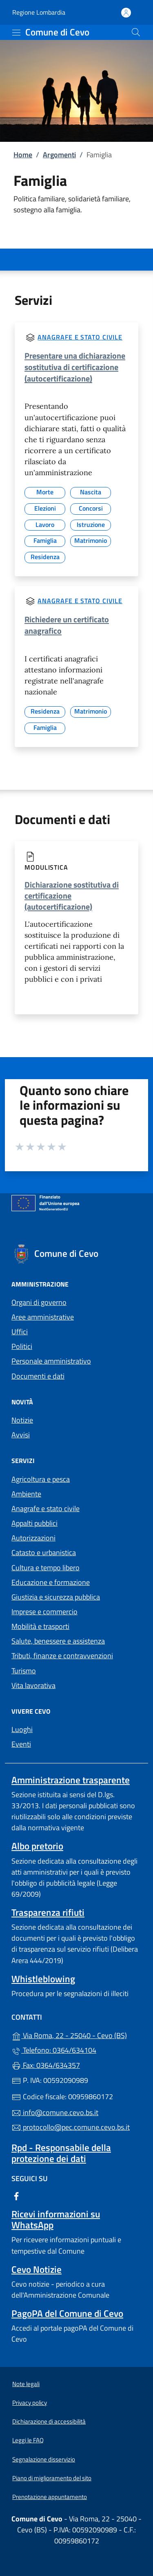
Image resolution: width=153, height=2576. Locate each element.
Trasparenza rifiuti (47, 1912)
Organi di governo (39, 1302)
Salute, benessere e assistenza (58, 1640)
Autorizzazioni (33, 1537)
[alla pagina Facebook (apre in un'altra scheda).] (16, 2195)
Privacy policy (29, 2402)
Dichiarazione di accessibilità (49, 2421)
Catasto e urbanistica (43, 1552)
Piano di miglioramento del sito (51, 2478)
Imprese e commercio (44, 1611)
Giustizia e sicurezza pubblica (55, 1596)
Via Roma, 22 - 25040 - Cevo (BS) (76, 2034)
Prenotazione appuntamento (49, 2496)
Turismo (23, 1670)
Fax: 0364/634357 (45, 2065)
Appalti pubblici (34, 1523)
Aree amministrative (42, 1316)
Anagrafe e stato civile (80, 337)
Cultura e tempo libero (45, 1567)
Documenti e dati (37, 1376)
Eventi (21, 1744)
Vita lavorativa (33, 1685)
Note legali (26, 2384)
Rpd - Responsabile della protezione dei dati (61, 2153)
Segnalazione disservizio (43, 2459)
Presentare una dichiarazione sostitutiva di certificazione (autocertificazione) (74, 367)
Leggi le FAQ (28, 2440)
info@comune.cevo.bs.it (54, 2112)
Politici (21, 1346)
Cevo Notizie (36, 2269)
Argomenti (59, 154)
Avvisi (20, 1434)
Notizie (22, 1420)
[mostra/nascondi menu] (16, 32)
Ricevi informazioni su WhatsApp (55, 2219)
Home (22, 154)
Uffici (19, 1331)
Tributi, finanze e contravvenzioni (62, 1655)
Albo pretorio (37, 1846)
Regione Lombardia (38, 12)
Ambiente (26, 1493)
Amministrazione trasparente (70, 1780)
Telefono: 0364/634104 (53, 2050)
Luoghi (22, 1729)
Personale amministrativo (51, 1360)
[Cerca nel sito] (136, 32)
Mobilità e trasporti (40, 1626)
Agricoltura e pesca (40, 1479)
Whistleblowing (43, 1979)
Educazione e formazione (50, 1582)
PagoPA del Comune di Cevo (67, 2313)
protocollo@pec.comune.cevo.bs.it (70, 2127)
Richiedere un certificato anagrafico (66, 625)
